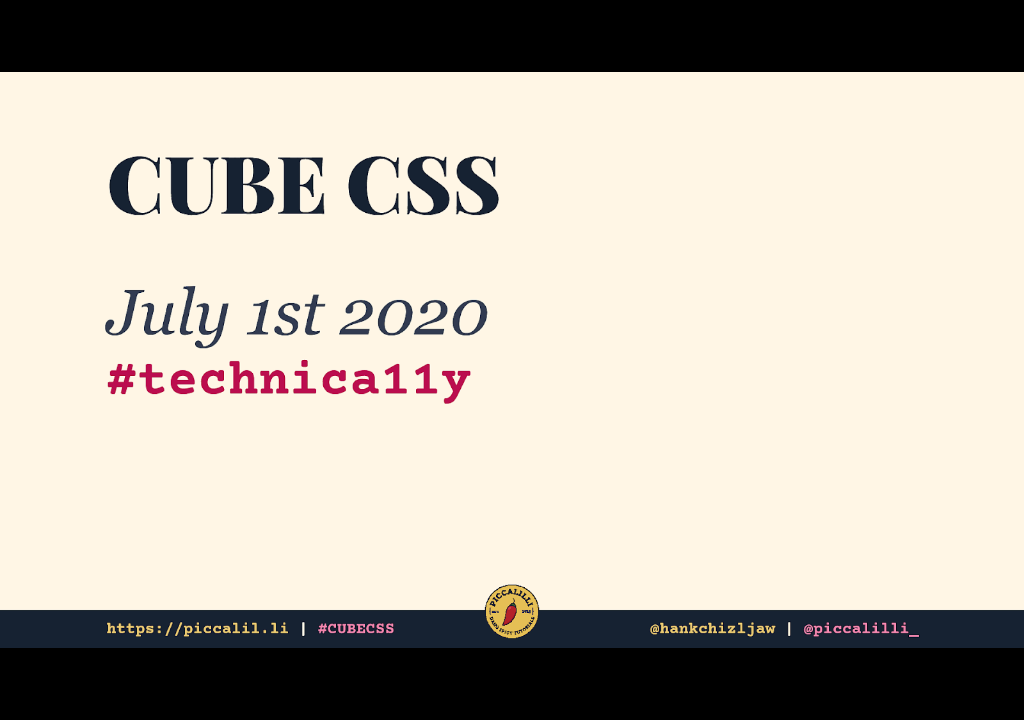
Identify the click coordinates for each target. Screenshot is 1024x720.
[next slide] (989, 676)
